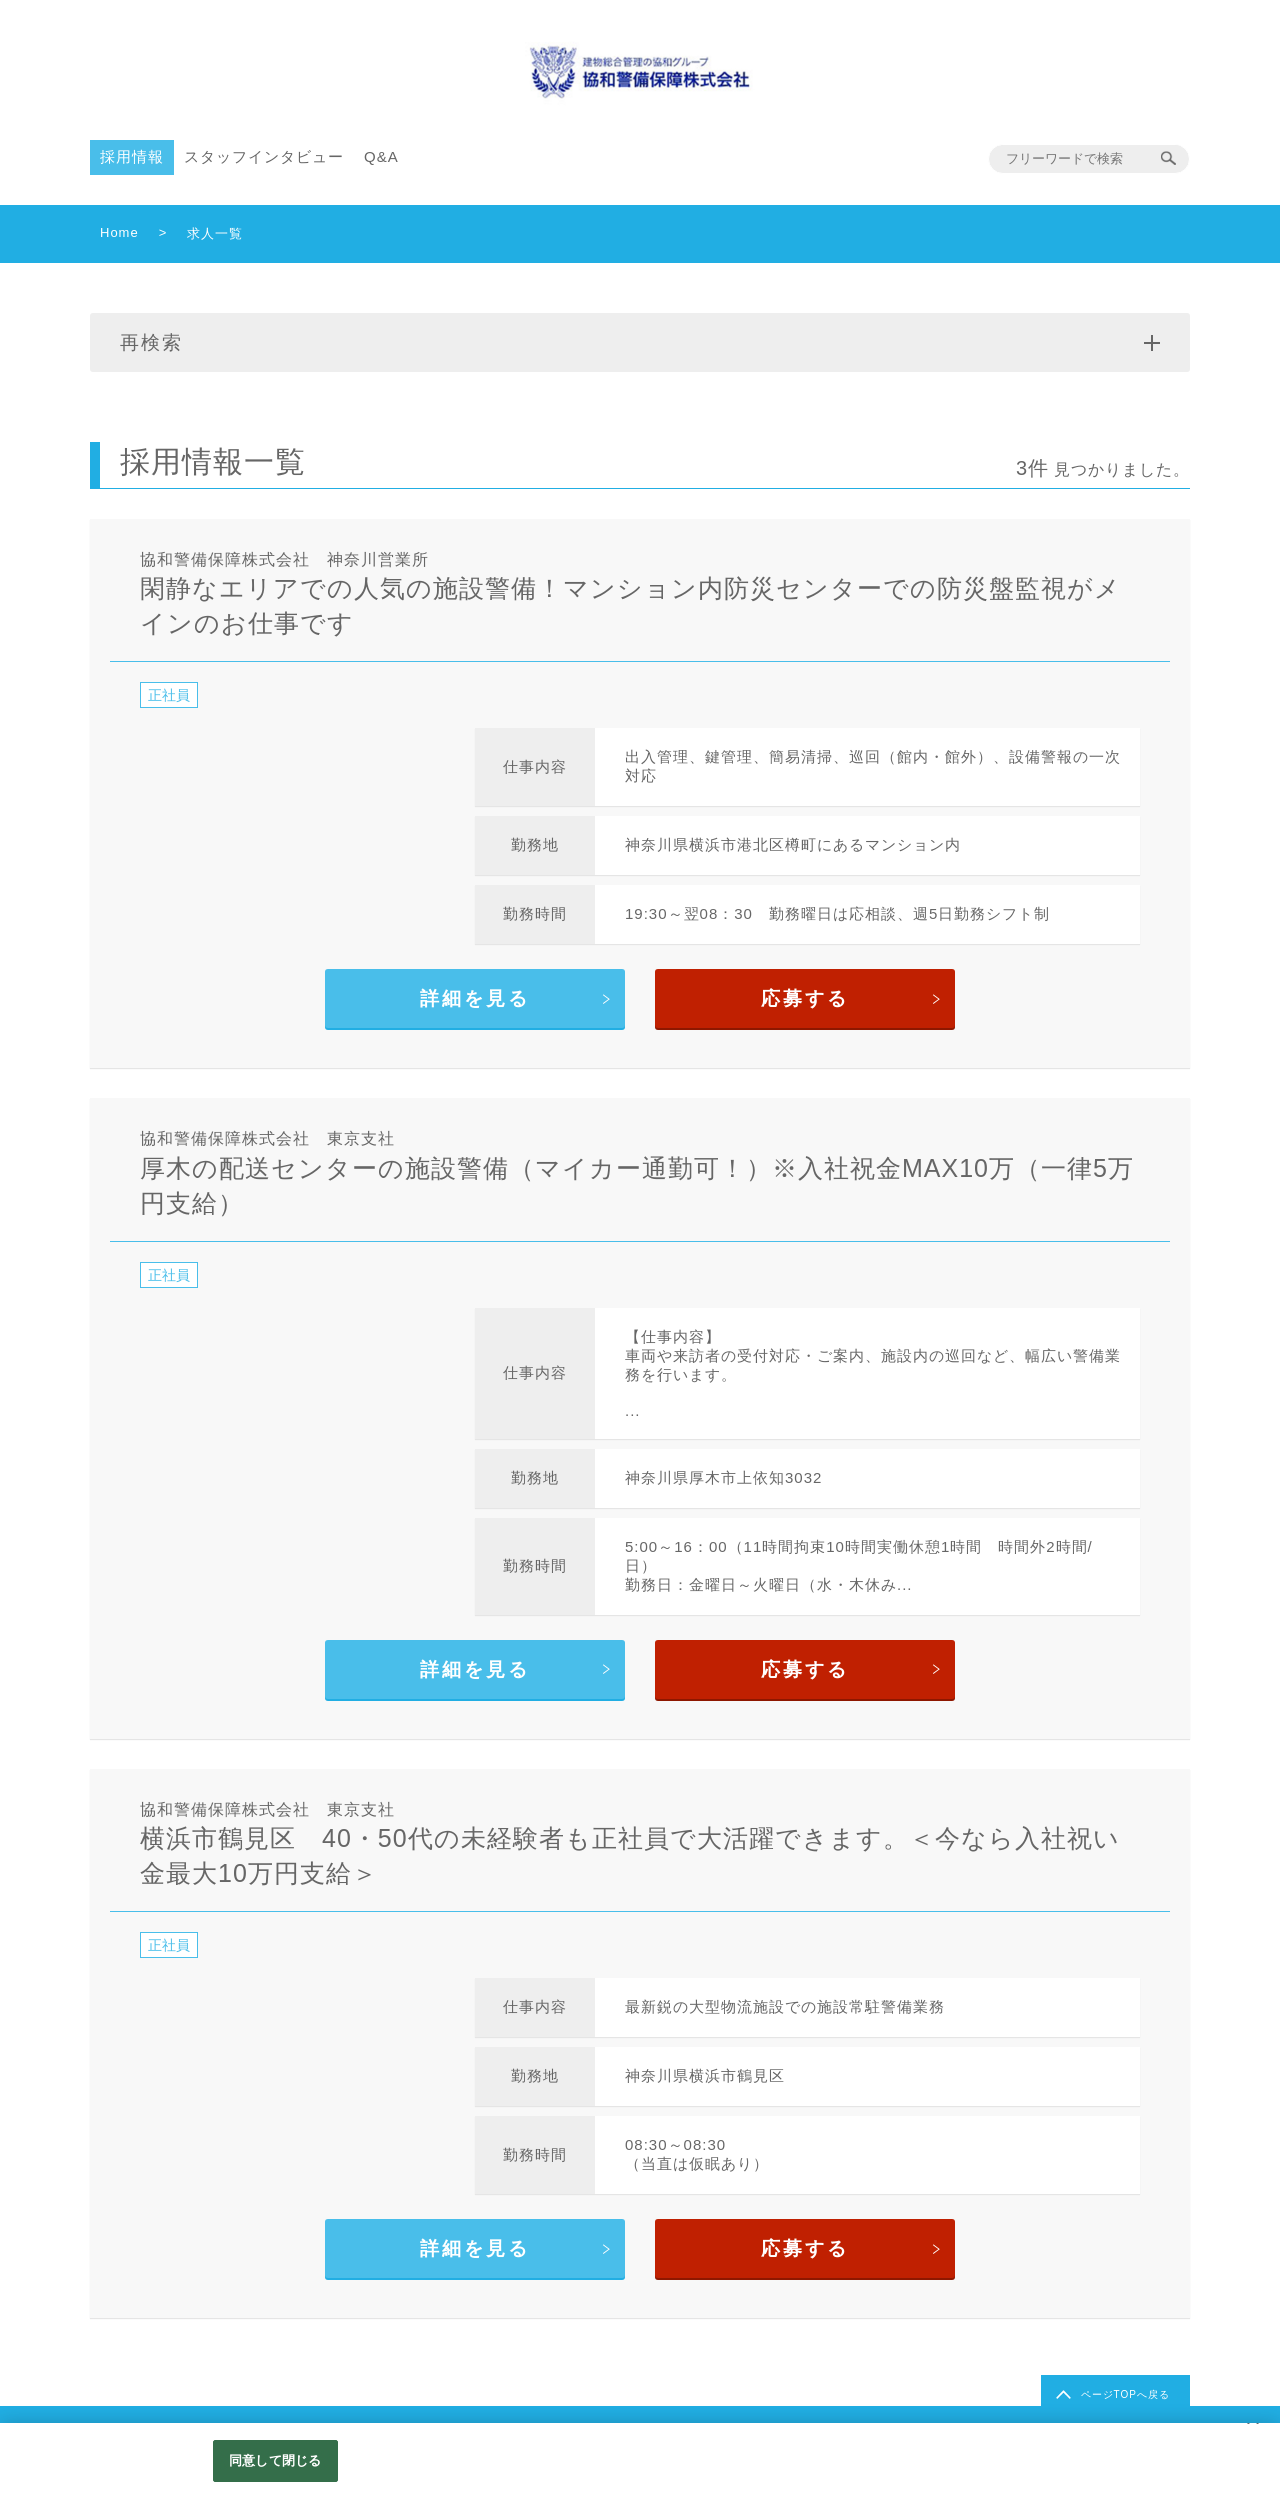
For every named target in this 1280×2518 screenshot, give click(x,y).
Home (119, 232)
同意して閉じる (275, 2460)
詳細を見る (475, 998)
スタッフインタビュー (264, 156)
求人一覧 (215, 233)
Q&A (381, 156)
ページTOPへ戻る (1125, 2394)
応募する (805, 998)
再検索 (640, 342)
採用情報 (132, 156)
